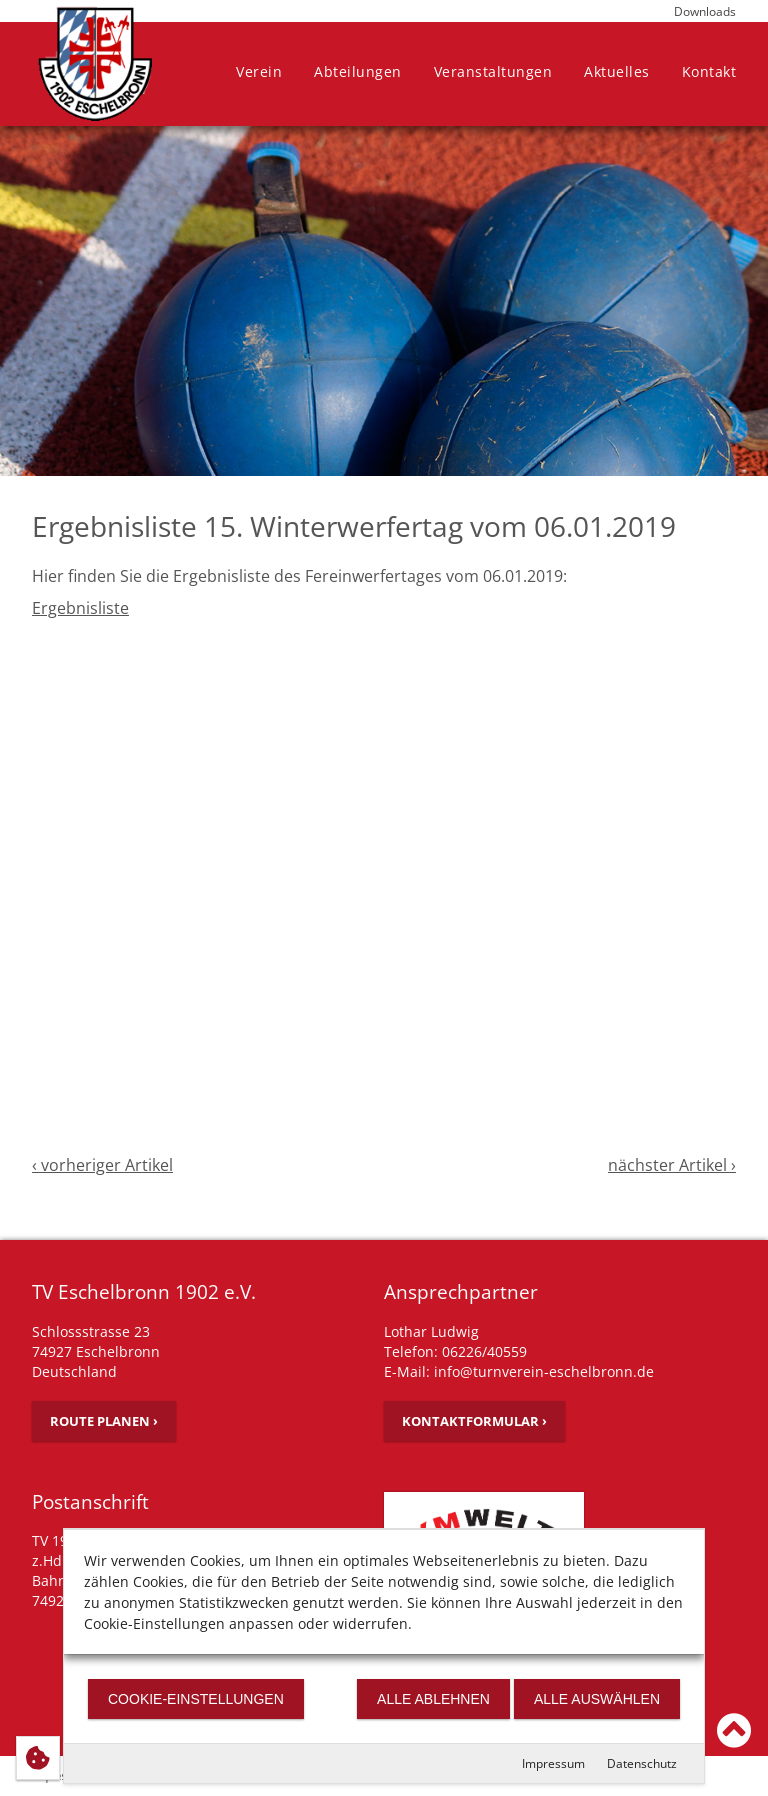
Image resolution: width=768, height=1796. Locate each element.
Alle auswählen (597, 1699)
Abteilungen (358, 71)
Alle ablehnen (433, 1699)
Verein (259, 71)
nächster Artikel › (672, 1165)
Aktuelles (617, 71)
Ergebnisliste (80, 608)
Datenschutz (642, 1763)
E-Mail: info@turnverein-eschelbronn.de (519, 1371)
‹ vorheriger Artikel (102, 1165)
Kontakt (709, 71)
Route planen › (104, 1421)
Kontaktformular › (474, 1421)
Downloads (705, 11)
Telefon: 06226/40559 (455, 1351)
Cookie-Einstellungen (196, 1699)
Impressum (553, 1763)
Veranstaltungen (493, 71)
